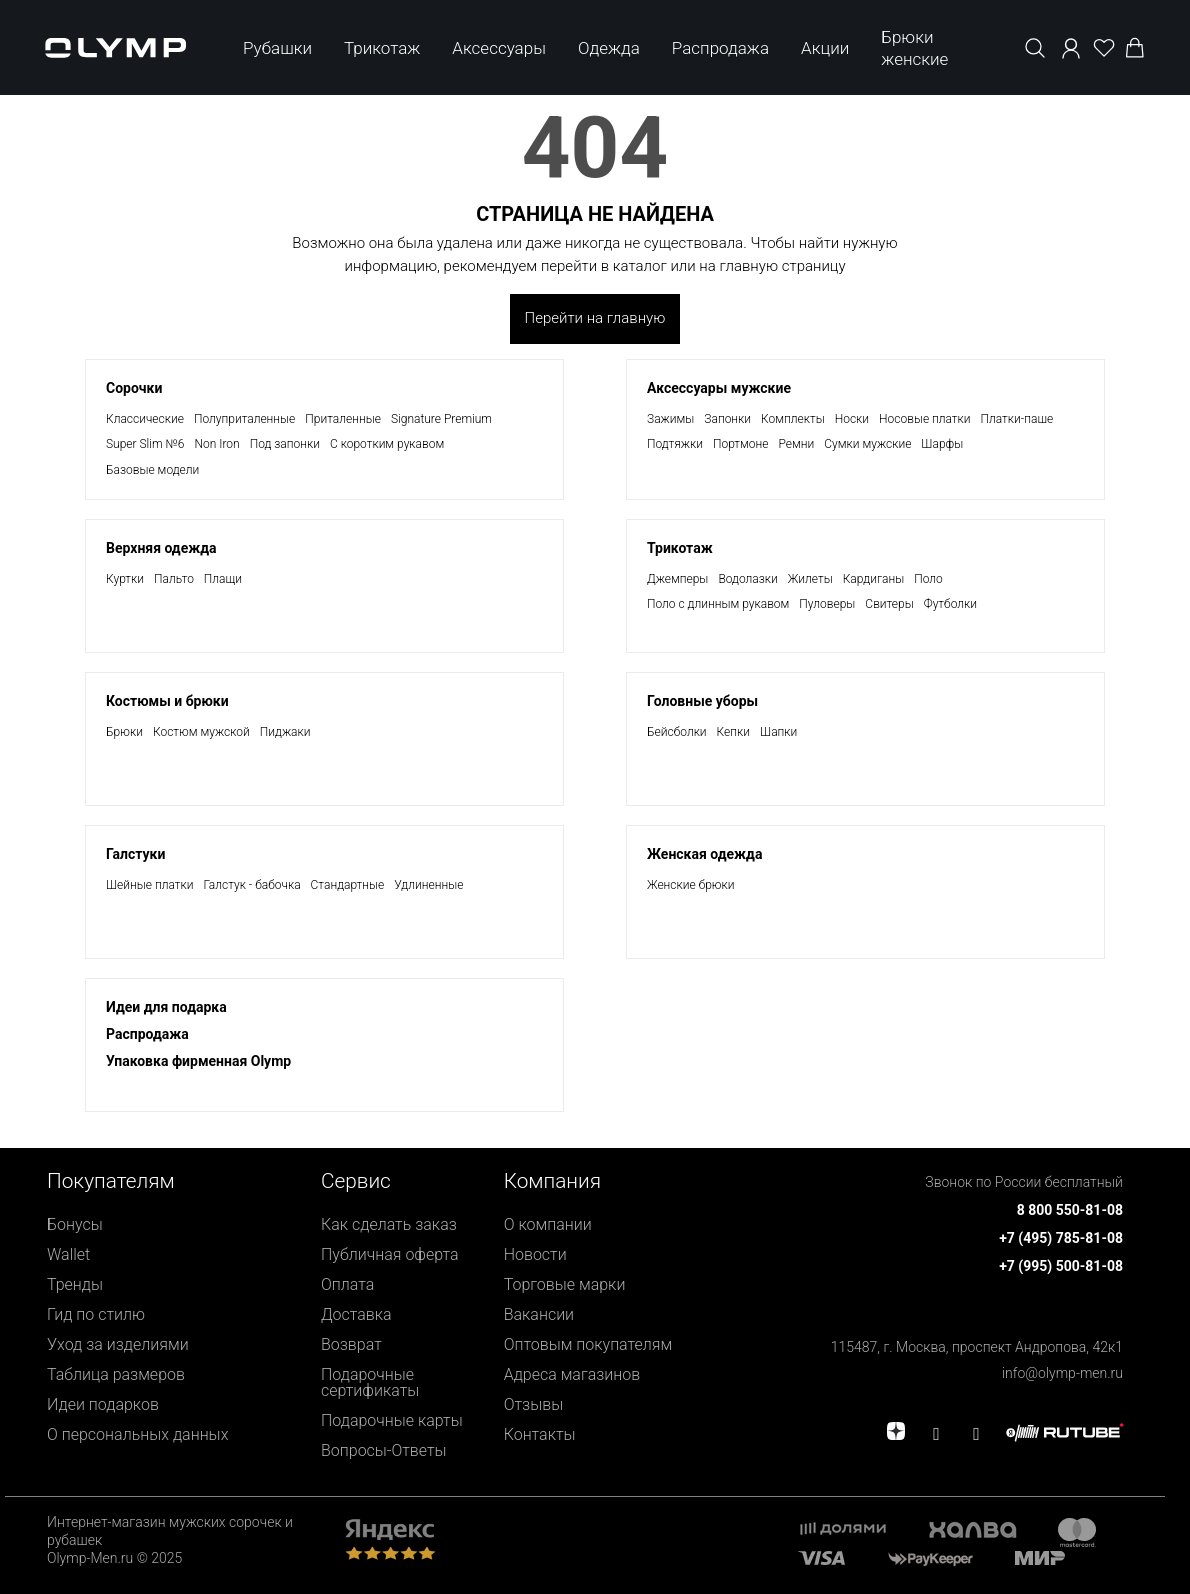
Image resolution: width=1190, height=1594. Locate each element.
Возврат (351, 1344)
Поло (928, 579)
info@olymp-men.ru (1062, 1373)
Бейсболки (677, 732)
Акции (825, 48)
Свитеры (889, 604)
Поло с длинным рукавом (718, 604)
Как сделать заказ (389, 1224)
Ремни (797, 444)
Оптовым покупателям (588, 1344)
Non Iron (216, 444)
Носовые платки (924, 419)
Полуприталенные (244, 419)
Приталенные (343, 419)
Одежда (609, 48)
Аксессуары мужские (719, 388)
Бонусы (75, 1224)
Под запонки (285, 444)
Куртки (125, 579)
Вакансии (539, 1314)
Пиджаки (285, 732)
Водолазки (747, 579)
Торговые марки (565, 1284)
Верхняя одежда (161, 548)
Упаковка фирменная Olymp (198, 1061)
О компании (548, 1224)
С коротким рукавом (387, 444)
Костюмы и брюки (167, 701)
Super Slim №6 (145, 444)
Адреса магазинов (572, 1374)
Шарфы (942, 444)
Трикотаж (382, 48)
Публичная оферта (390, 1254)
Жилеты (810, 579)
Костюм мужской (201, 732)
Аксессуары (499, 48)
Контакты (540, 1434)
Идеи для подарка (166, 1007)
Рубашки (277, 48)
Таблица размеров (116, 1374)
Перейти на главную (595, 318)
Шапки (778, 732)
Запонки (727, 419)
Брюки (124, 732)
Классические (145, 419)
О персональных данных (137, 1434)
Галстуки (135, 854)
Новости (535, 1254)
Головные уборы (702, 701)
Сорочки (134, 388)
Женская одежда (704, 854)
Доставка (356, 1314)
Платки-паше (1017, 419)
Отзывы (534, 1404)
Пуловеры (827, 604)
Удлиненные (428, 885)
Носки (852, 419)
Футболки (950, 604)
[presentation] (595, 797)
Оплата (347, 1284)
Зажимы (670, 419)
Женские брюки (691, 885)
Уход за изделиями (118, 1344)
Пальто (174, 579)
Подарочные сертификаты (370, 1382)
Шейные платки (149, 885)
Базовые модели (152, 470)
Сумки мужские (867, 444)
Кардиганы (874, 579)
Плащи (223, 579)
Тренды (75, 1284)
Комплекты (793, 419)
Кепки (733, 732)
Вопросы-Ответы (384, 1450)
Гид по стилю (96, 1314)
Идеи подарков (103, 1404)
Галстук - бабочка (251, 885)
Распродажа (720, 48)
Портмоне (741, 444)
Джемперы (677, 579)
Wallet (68, 1254)
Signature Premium (441, 419)
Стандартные (348, 885)
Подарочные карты (392, 1420)
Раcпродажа (147, 1034)
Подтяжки (675, 444)
